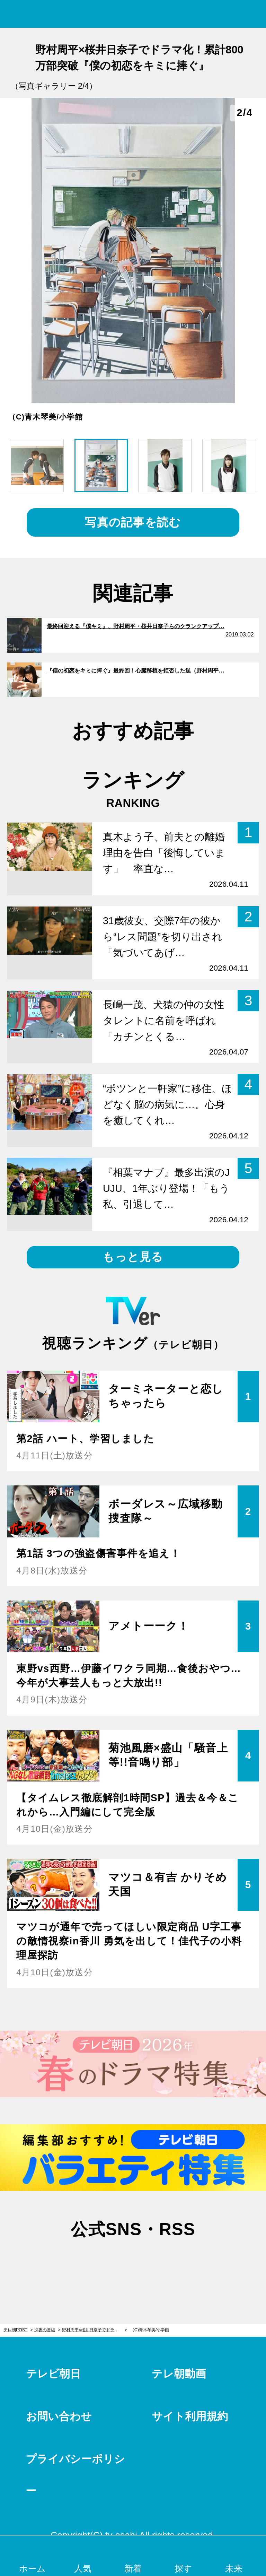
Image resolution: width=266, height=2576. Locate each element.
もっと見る (133, 1256)
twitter (98, 2263)
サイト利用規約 (190, 2416)
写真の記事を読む (133, 522)
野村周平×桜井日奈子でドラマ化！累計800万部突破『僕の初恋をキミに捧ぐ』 (94, 2329)
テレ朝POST (133, 14)
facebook (133, 2263)
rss (168, 2263)
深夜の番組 (44, 2329)
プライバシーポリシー (75, 2475)
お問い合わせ (59, 2416)
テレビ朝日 (53, 2374)
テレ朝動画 (179, 2374)
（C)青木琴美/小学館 (149, 2329)
